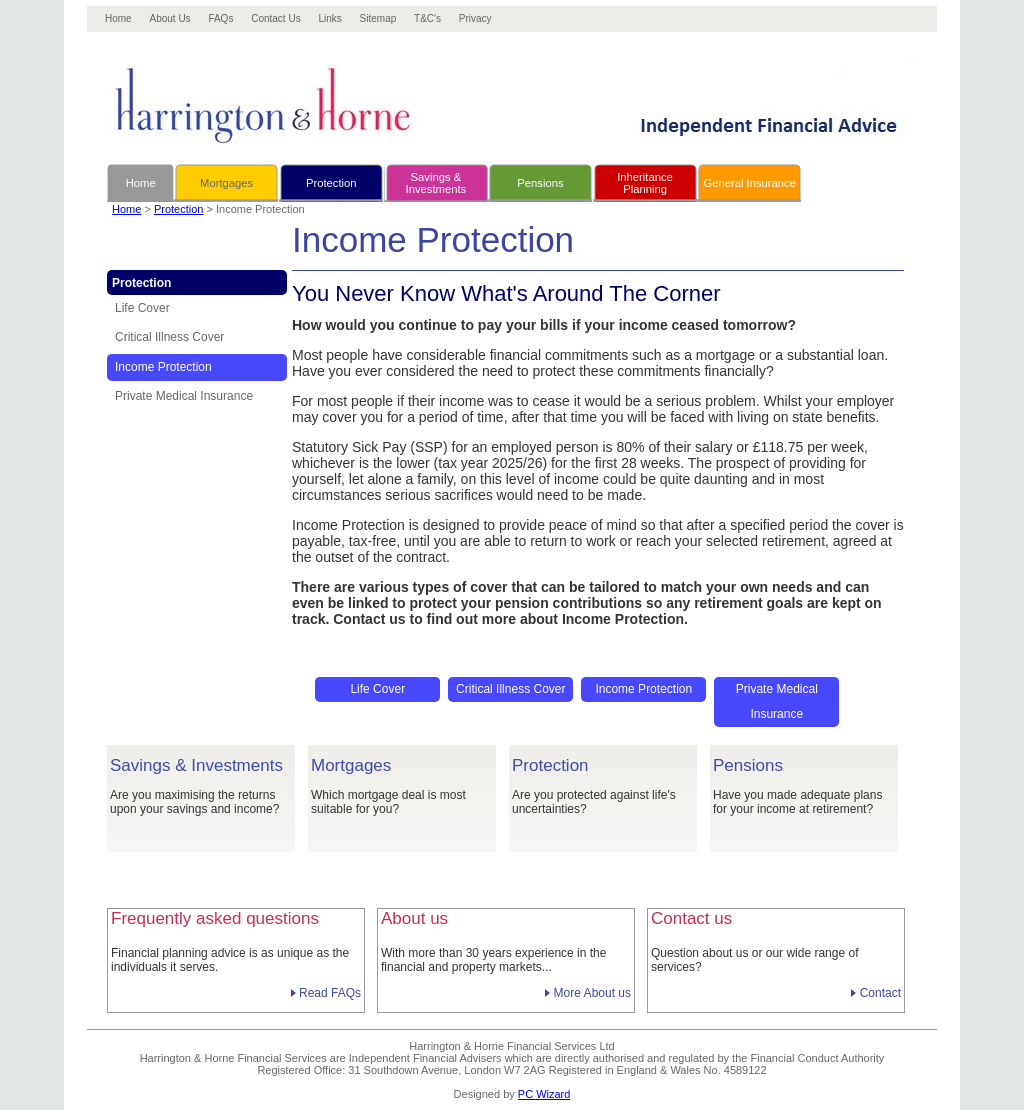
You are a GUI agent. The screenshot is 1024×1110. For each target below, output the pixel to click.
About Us (169, 18)
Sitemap (378, 18)
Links (329, 18)
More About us (592, 993)
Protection (331, 183)
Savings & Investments (196, 765)
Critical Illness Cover (169, 337)
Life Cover (142, 308)
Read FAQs (330, 993)
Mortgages (226, 183)
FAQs (220, 18)
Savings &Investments (436, 183)
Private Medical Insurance (184, 396)
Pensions (540, 183)
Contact (880, 993)
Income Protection (163, 367)
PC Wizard (544, 1094)
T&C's (427, 18)
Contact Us (275, 18)
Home (118, 18)
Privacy (475, 18)
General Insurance (749, 183)
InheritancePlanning (645, 183)
